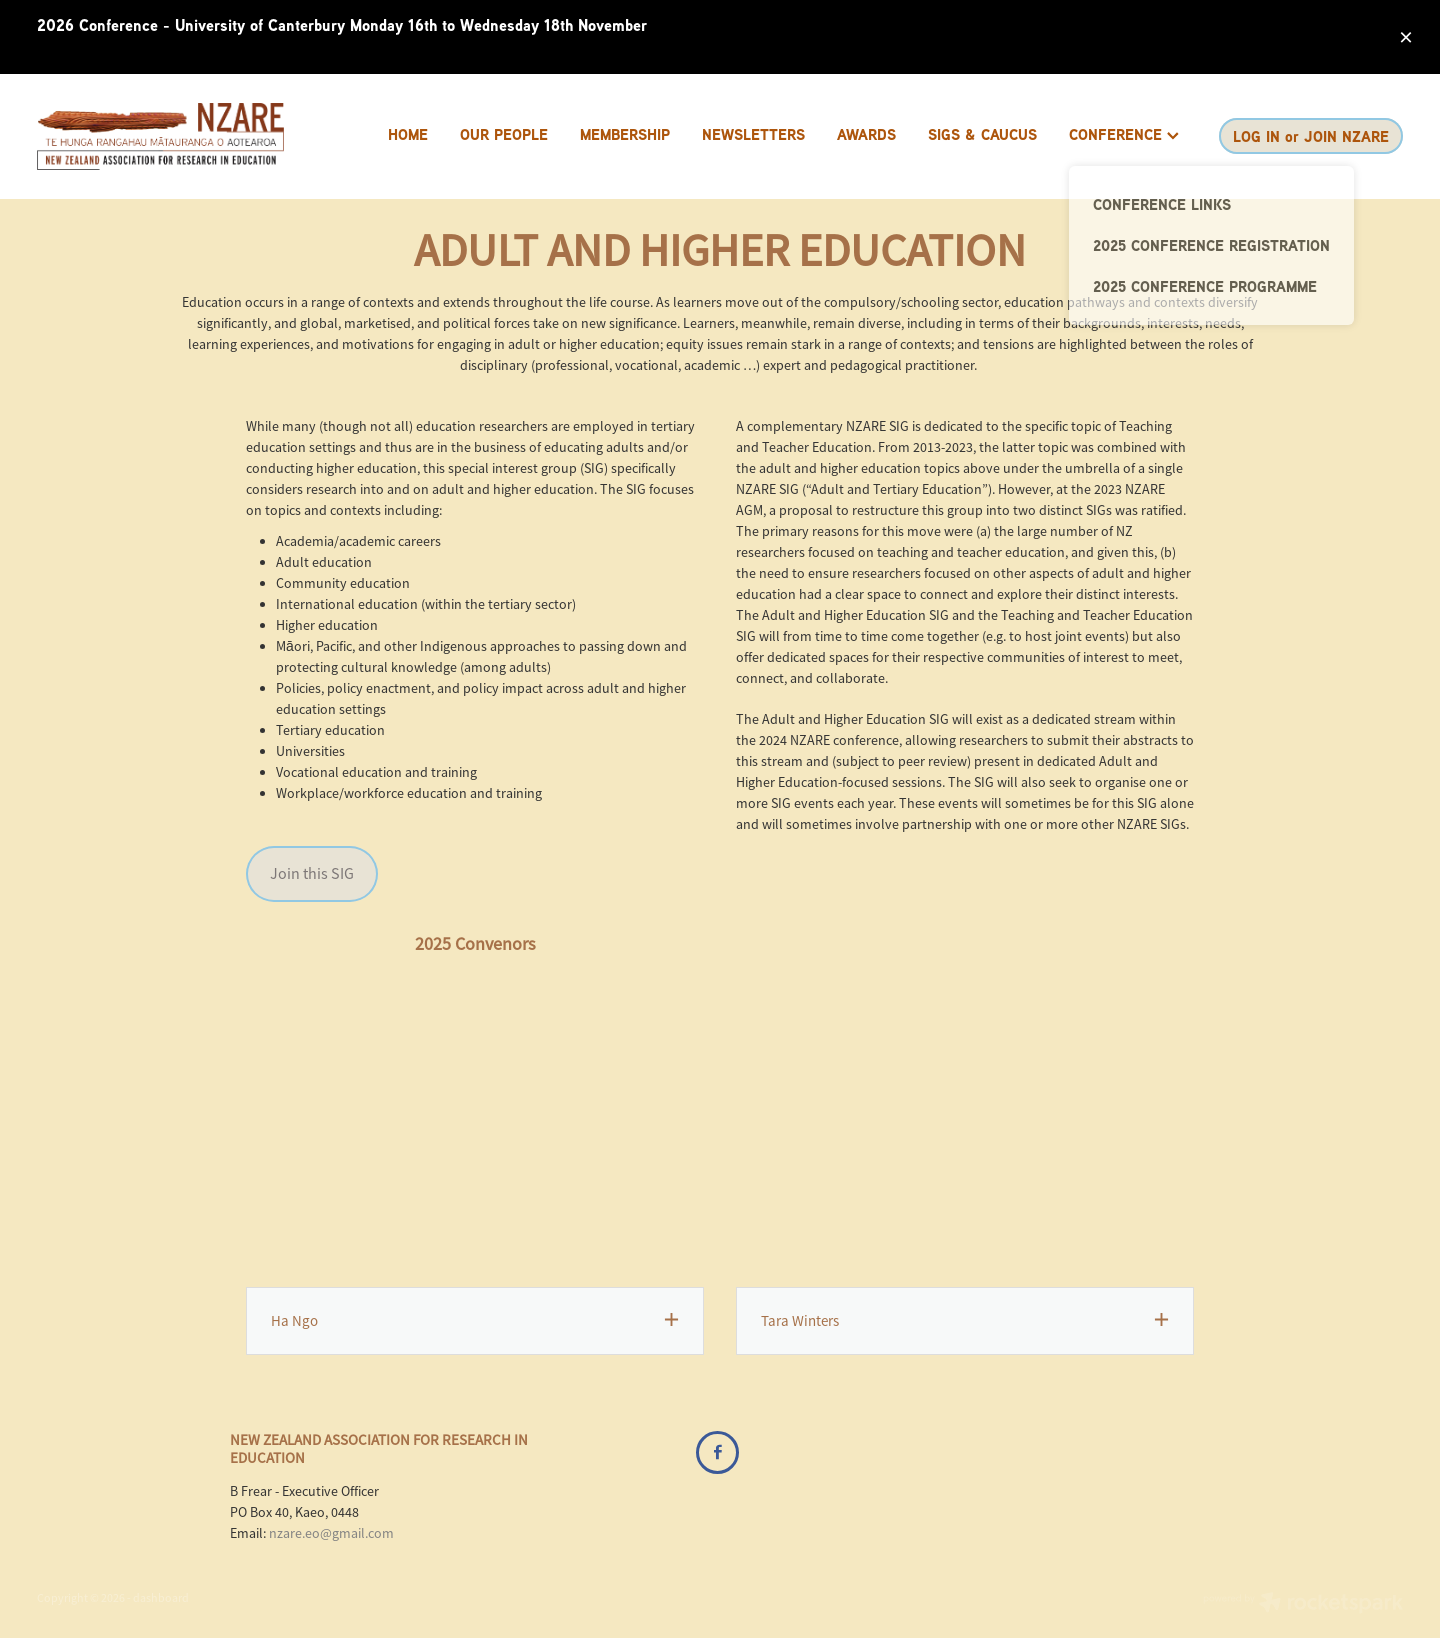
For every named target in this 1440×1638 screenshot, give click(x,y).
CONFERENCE (1124, 134)
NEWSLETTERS (753, 134)
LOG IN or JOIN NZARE (1311, 136)
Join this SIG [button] (312, 874)
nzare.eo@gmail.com (331, 1533)
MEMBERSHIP (625, 134)
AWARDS (866, 134)
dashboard (161, 1598)
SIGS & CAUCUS (982, 134)
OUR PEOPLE (504, 134)
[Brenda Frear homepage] (173, 136)
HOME (408, 134)
